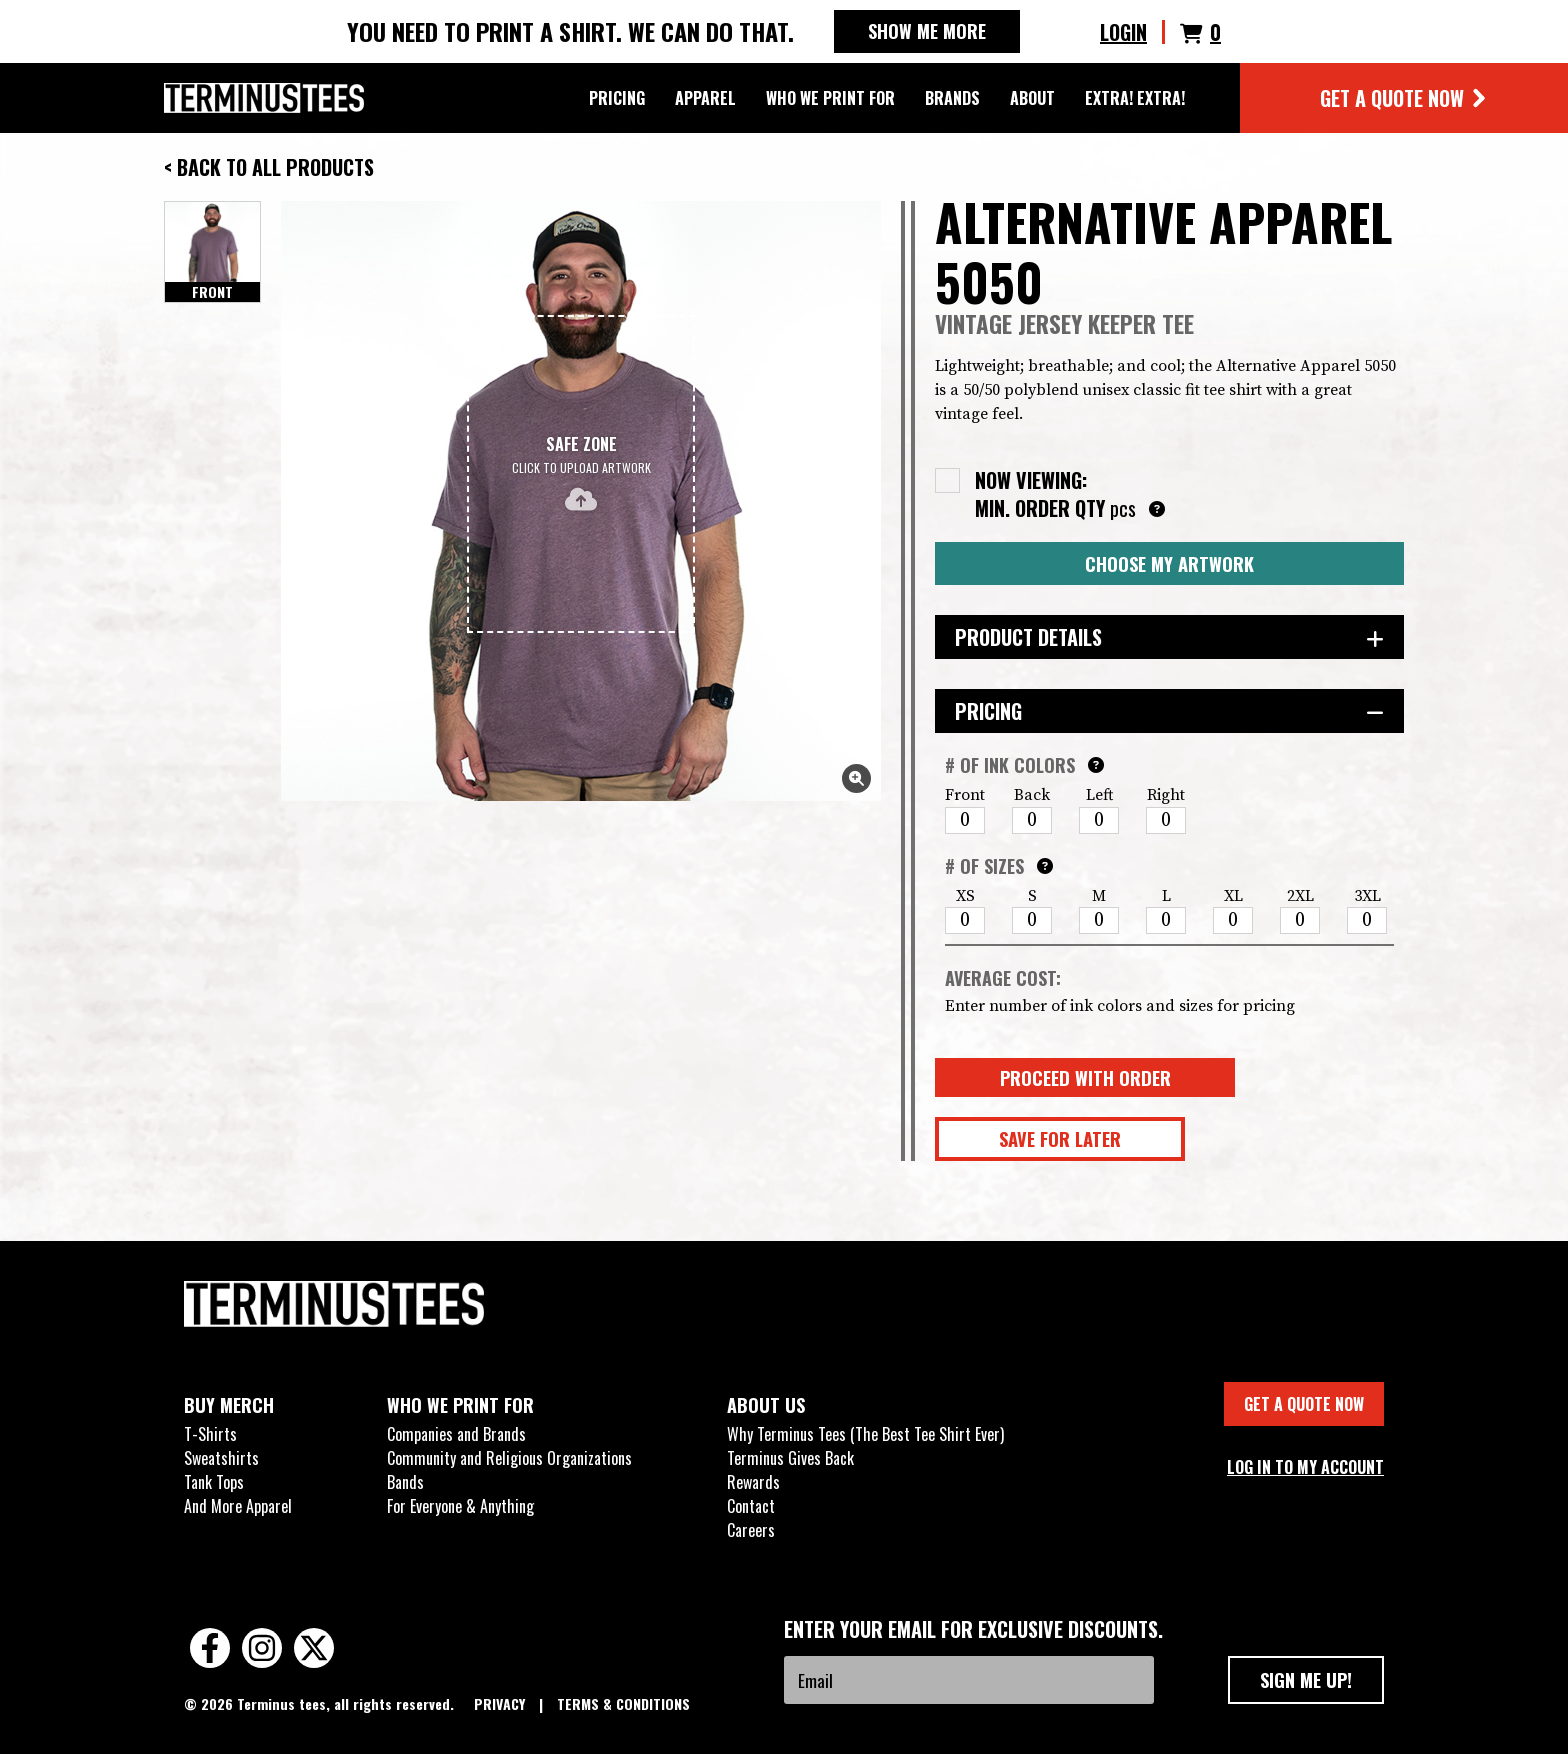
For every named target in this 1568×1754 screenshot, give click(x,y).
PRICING (617, 98)
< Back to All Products (269, 167)
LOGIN (1123, 32)
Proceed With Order (1085, 1077)
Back (1032, 795)
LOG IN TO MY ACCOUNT (1305, 1467)
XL (1233, 896)
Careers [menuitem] (751, 1530)
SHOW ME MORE (927, 31)
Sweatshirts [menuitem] (221, 1458)
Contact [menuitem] (751, 1506)
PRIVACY (501, 1703)
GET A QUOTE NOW (1404, 98)
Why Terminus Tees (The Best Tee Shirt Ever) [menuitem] (865, 1434)
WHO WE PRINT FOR (830, 98)
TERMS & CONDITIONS (623, 1703)
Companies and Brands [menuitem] (456, 1434)
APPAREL (705, 98)
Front (965, 795)
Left (1099, 795)
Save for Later (1060, 1138)
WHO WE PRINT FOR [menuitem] (460, 1405)
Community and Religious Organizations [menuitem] (509, 1458)
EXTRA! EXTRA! (1135, 98)
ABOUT (1032, 98)
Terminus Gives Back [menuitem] (790, 1458)
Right (1166, 795)
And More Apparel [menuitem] (238, 1506)
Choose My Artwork (1169, 563)
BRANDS (952, 98)
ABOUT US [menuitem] (766, 1405)
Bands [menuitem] (405, 1482)
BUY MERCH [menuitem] (229, 1405)
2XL (1300, 896)
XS (965, 896)
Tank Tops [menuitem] (214, 1482)
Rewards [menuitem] (753, 1482)
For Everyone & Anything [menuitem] (460, 1506)
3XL (1367, 896)
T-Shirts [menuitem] (210, 1434)
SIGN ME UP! (1306, 1679)
